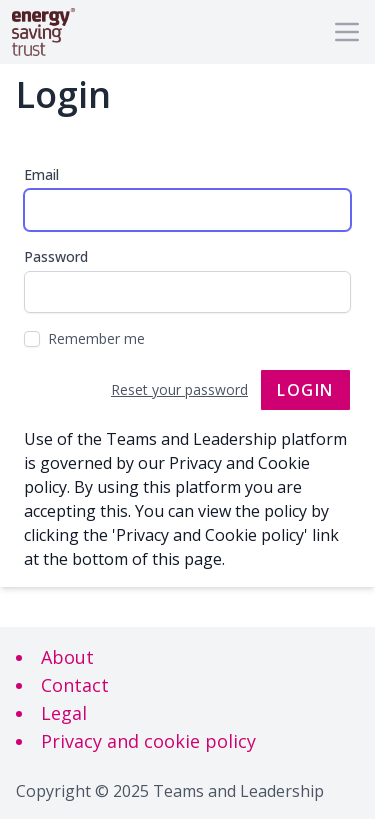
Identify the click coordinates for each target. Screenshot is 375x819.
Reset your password (179, 389)
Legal (64, 713)
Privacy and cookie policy (148, 741)
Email (41, 174)
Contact (75, 685)
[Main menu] (347, 32)
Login (305, 390)
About (67, 657)
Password (56, 256)
